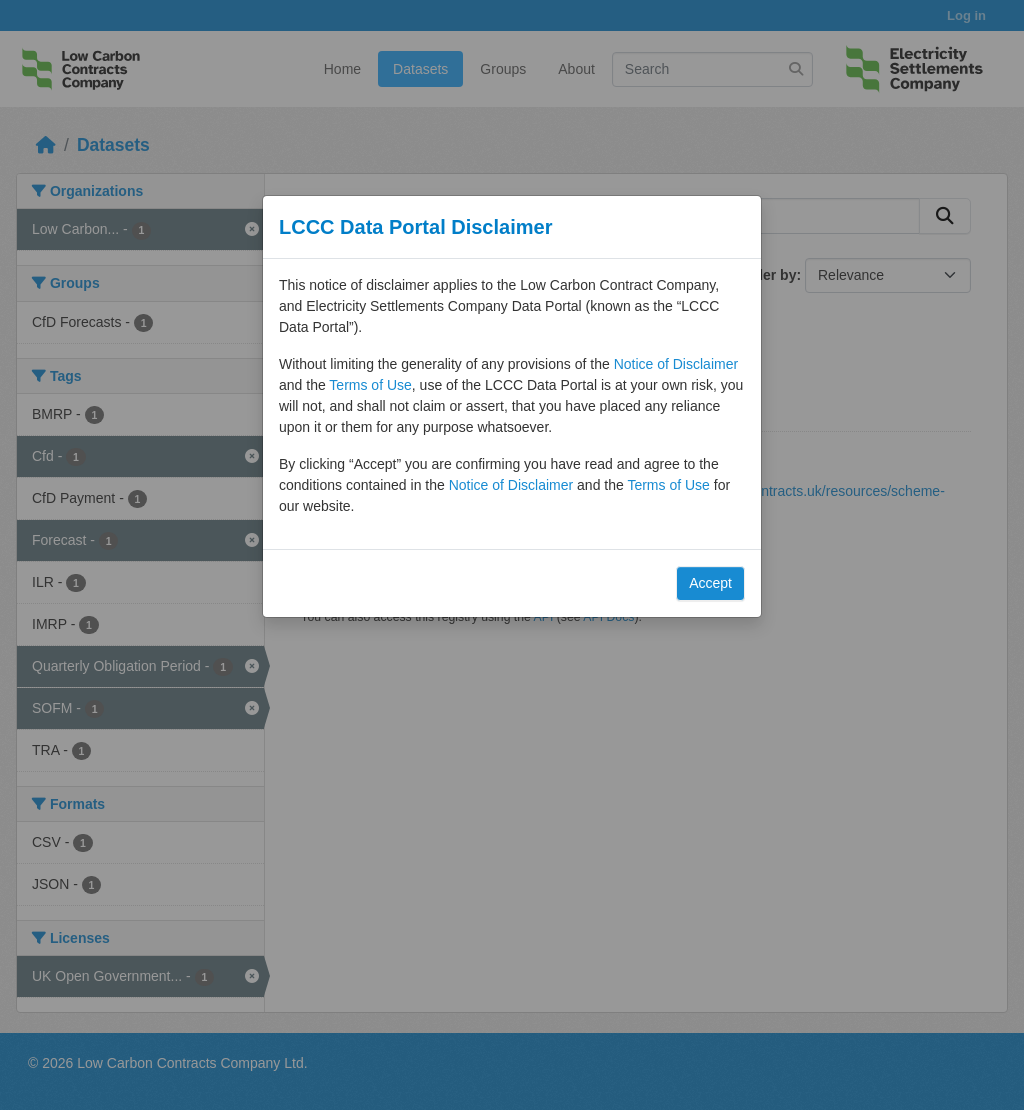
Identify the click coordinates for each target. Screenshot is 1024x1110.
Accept (710, 583)
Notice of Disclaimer (676, 364)
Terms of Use (370, 385)
